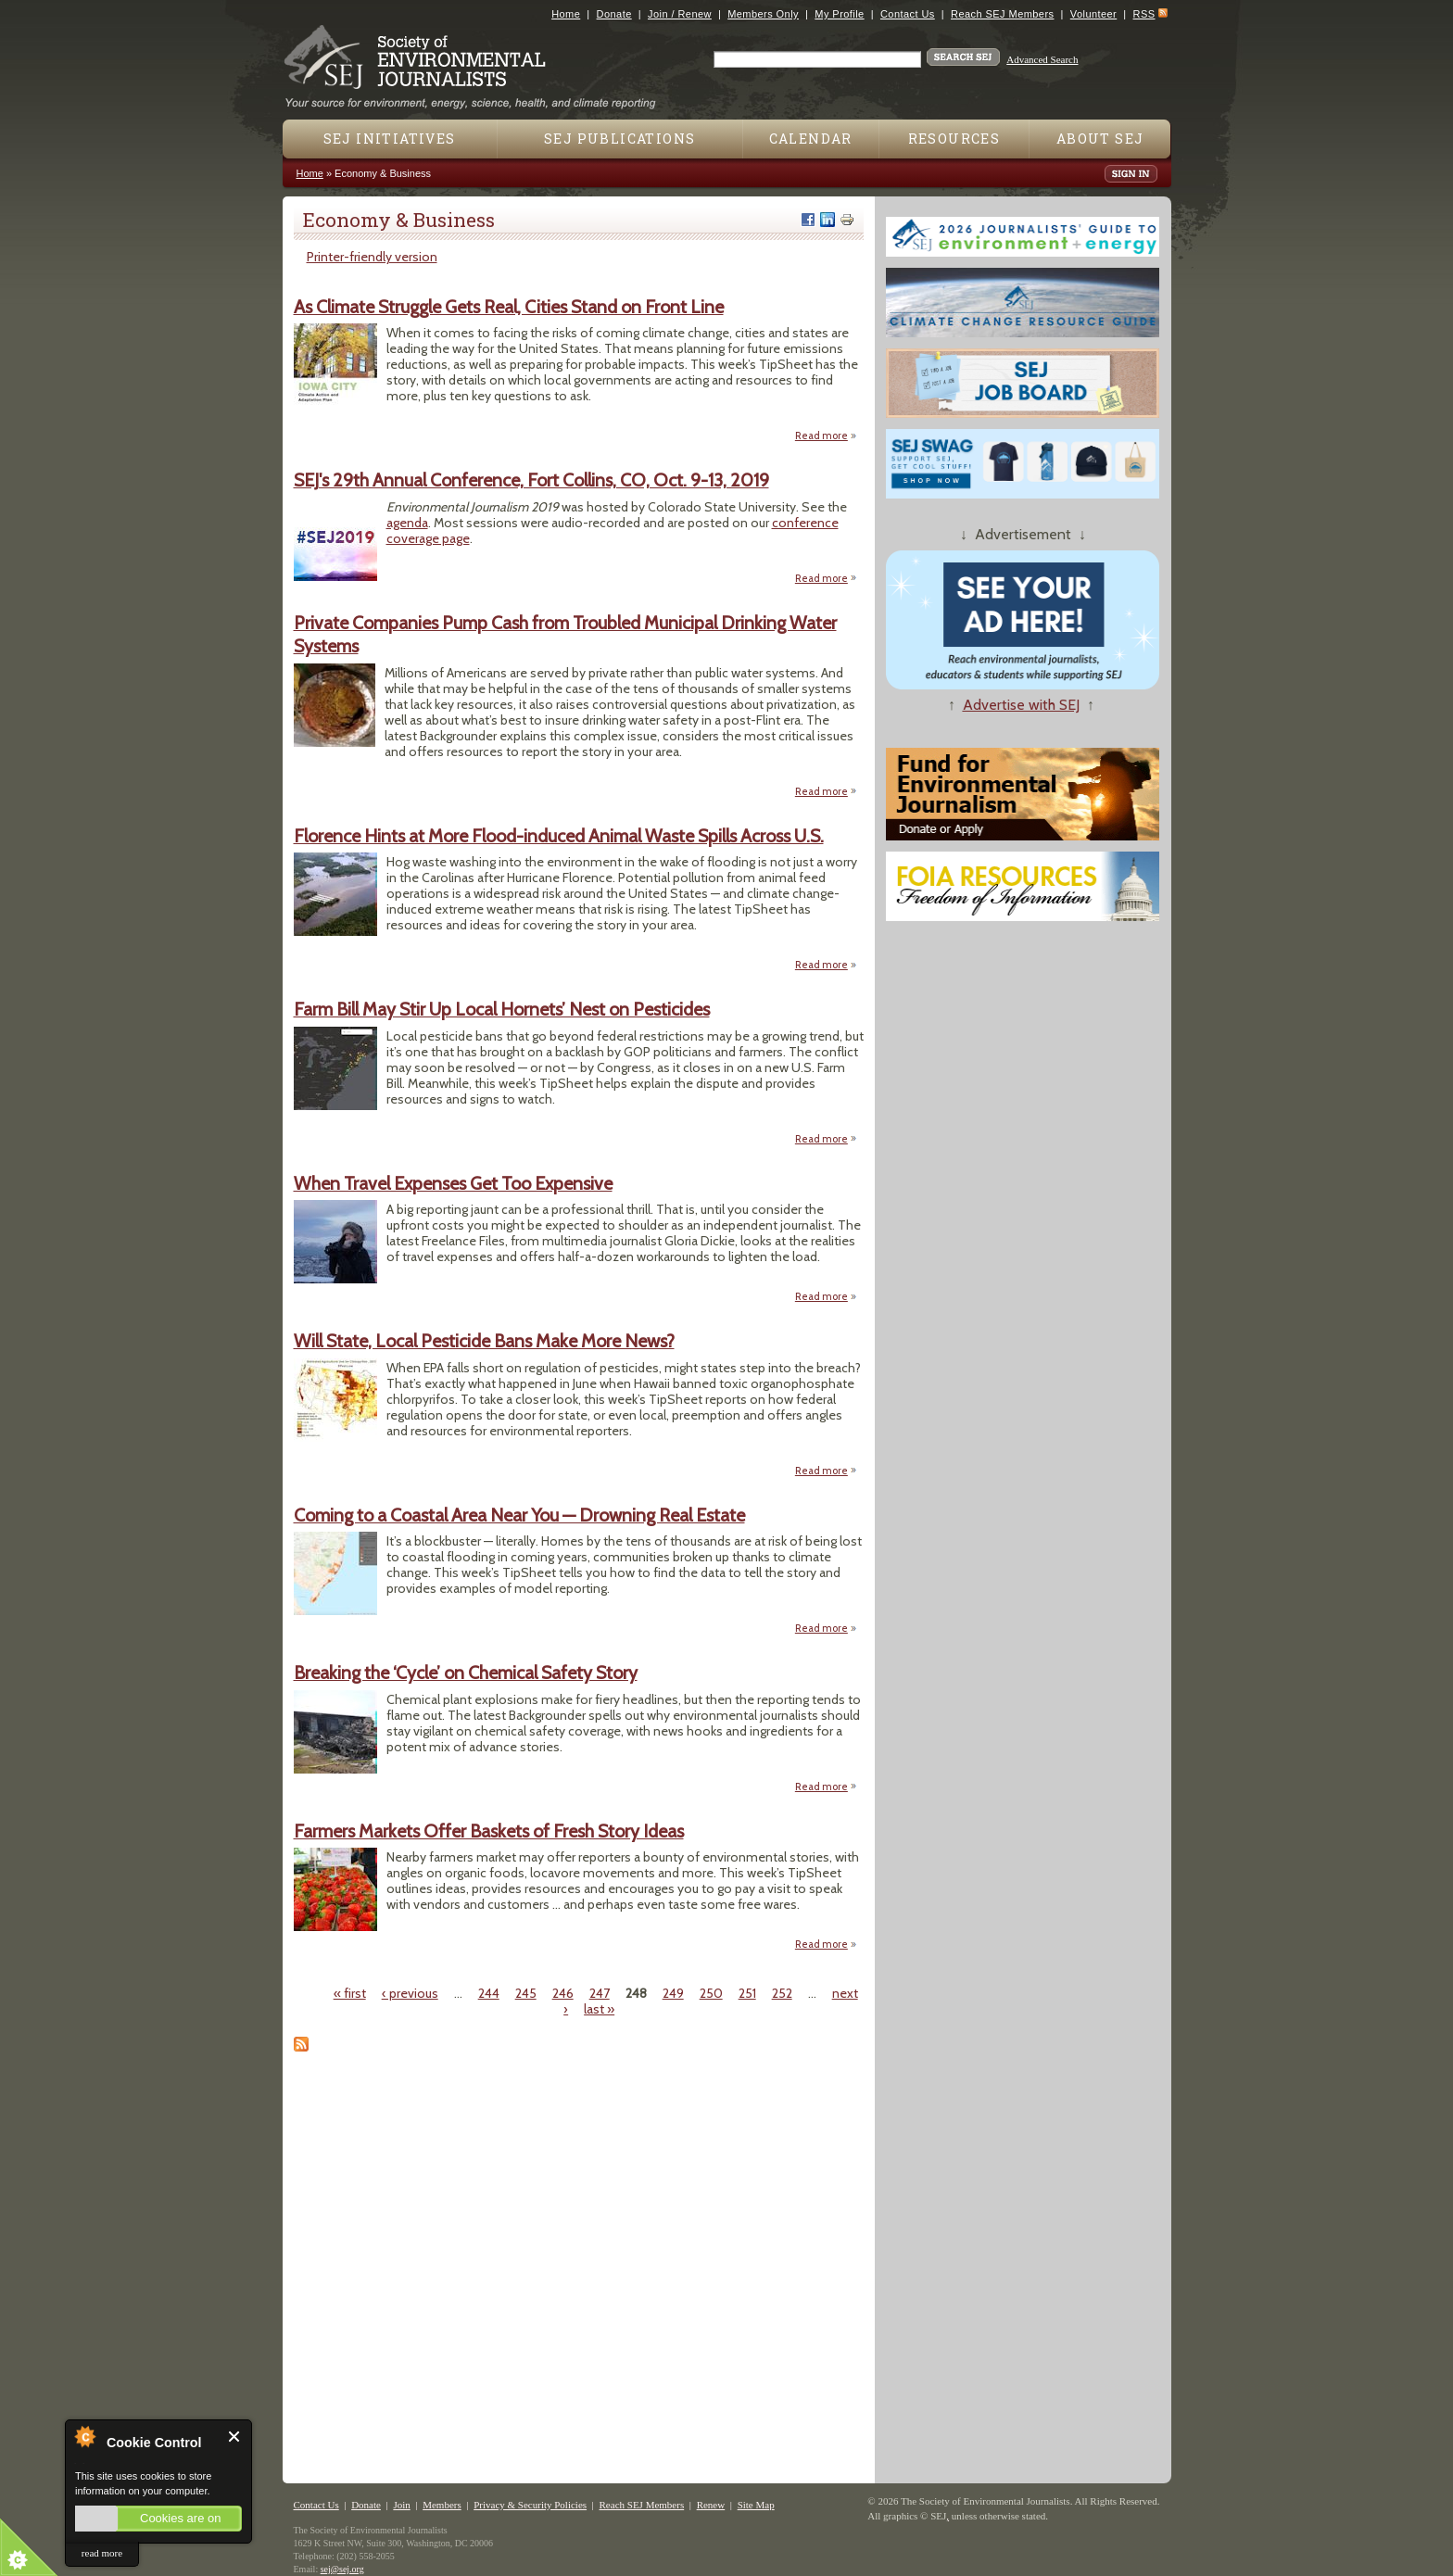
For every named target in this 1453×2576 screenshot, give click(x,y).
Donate (614, 13)
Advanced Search (1042, 59)
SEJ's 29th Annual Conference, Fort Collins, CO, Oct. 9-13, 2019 (531, 480)
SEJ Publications (619, 138)
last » (599, 2009)
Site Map (756, 2504)
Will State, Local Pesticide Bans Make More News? (484, 1341)
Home (565, 13)
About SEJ (1100, 138)
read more (102, 2552)
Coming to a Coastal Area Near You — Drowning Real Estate (519, 1515)
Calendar (811, 138)
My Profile (839, 13)
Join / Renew (680, 13)
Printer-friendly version (372, 256)
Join (401, 2504)
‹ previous (410, 1993)
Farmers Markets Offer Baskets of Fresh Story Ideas (489, 1831)
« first (350, 1993)
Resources (954, 138)
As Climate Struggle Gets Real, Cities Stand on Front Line (509, 307)
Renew (711, 2504)
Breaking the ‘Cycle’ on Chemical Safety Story (466, 1672)
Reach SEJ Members (1002, 13)
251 (747, 1993)
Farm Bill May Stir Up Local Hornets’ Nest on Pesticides (502, 1009)
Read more (826, 435)
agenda (407, 522)
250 (711, 1993)
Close (235, 2437)
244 (488, 1993)
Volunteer (1093, 13)
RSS (1144, 13)
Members (442, 2504)
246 (563, 1993)
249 (673, 1993)
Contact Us (907, 13)
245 (526, 1993)
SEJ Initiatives (389, 138)
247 (599, 1993)
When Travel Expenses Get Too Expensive (453, 1183)
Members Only (763, 13)
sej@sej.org (342, 2569)
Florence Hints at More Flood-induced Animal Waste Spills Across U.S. (559, 836)
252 (782, 1993)
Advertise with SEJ (1021, 704)
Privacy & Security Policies (530, 2504)
